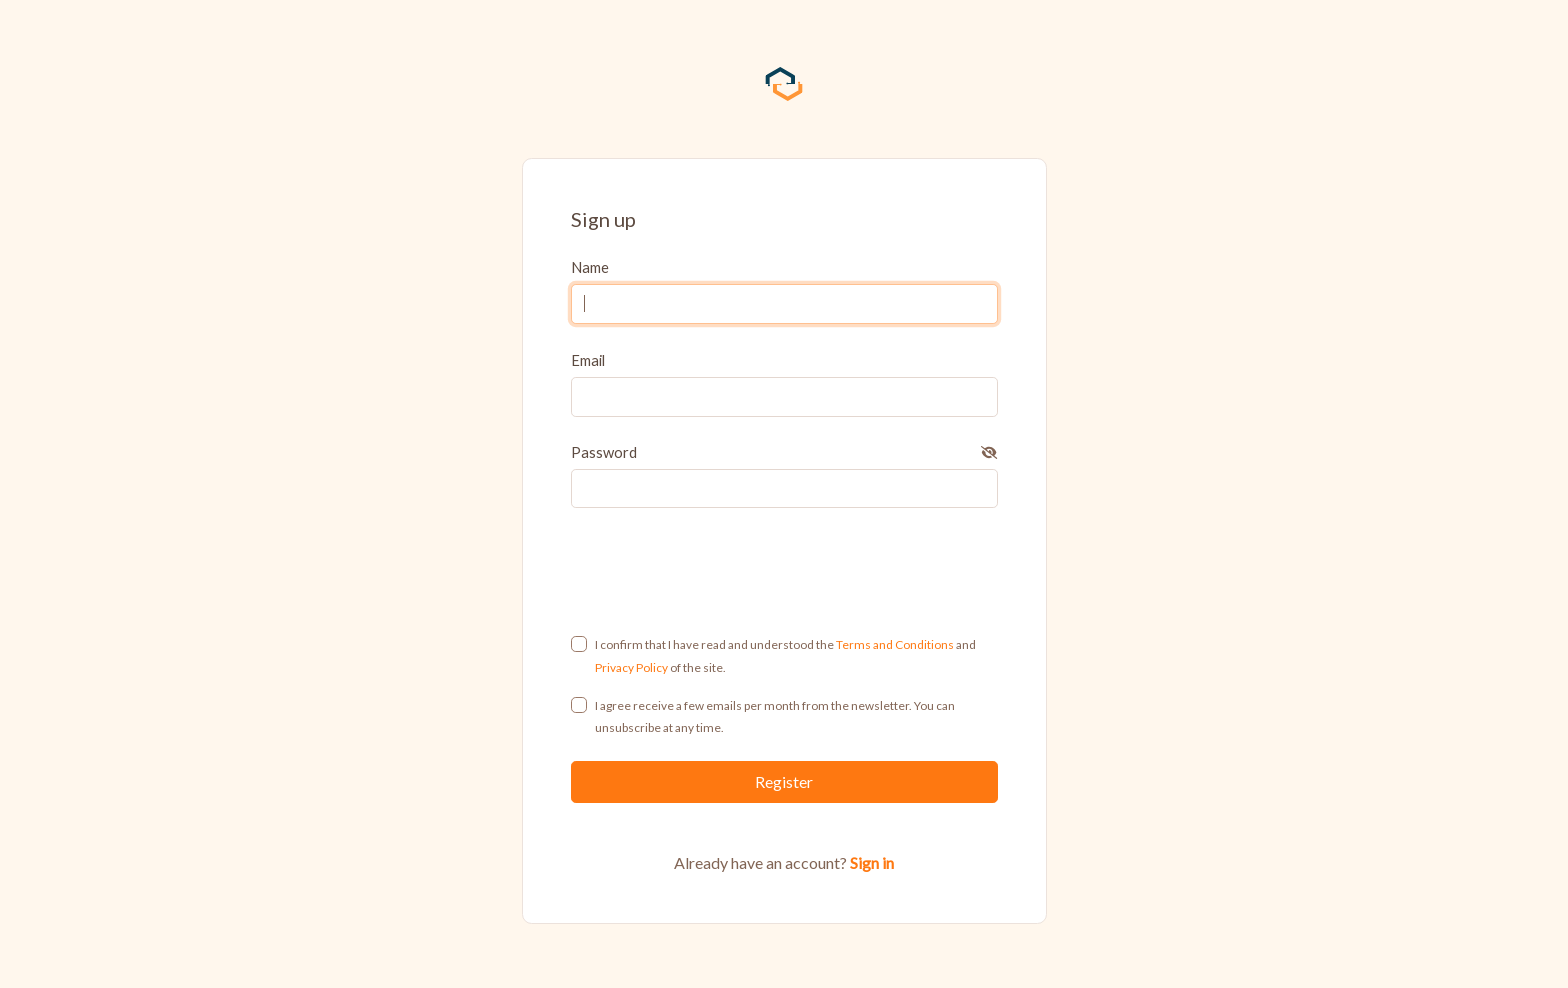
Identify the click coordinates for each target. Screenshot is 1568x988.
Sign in (872, 862)
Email (588, 360)
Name (590, 267)
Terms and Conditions (895, 644)
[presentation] (785, 571)
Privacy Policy (631, 667)
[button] (989, 452)
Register (784, 781)
